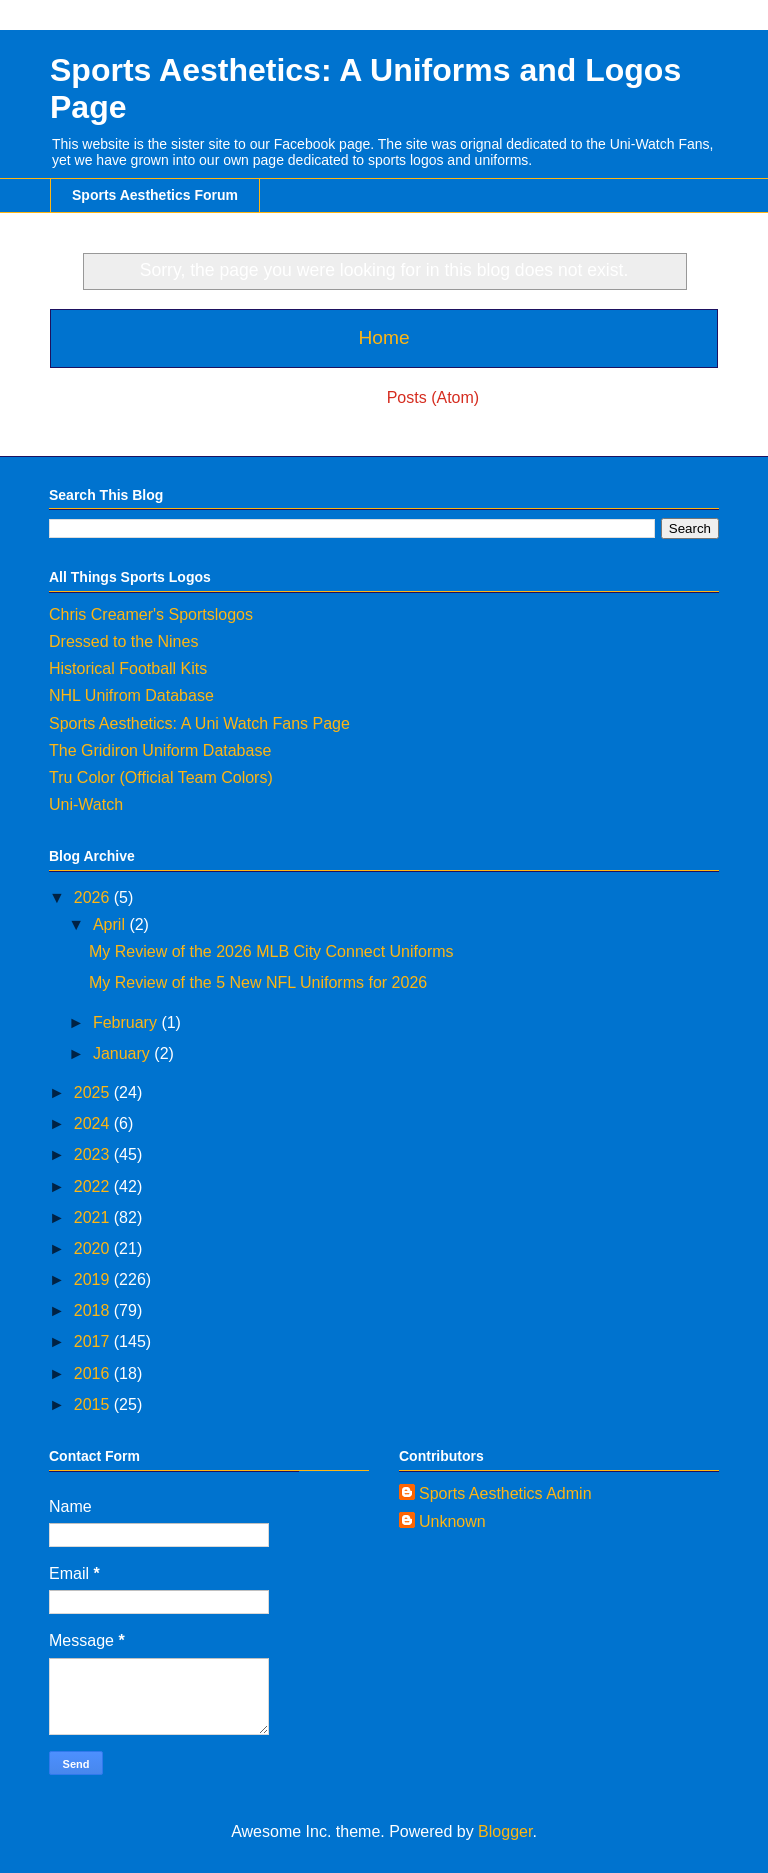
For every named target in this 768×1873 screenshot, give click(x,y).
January (123, 1053)
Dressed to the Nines (123, 641)
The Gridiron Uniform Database (160, 750)
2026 (94, 897)
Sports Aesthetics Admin (505, 1493)
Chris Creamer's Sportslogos (151, 614)
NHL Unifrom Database (131, 695)
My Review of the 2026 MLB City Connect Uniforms (271, 951)
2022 (94, 1186)
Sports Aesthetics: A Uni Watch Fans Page (199, 723)
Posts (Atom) (433, 397)
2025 (94, 1092)
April (111, 924)
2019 (94, 1279)
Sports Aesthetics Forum (155, 195)
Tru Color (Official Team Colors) (161, 777)
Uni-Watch (86, 804)
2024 (94, 1123)
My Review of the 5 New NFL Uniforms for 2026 (258, 982)
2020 (94, 1248)
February (127, 1022)
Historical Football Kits (128, 668)
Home (383, 337)
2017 (94, 1341)
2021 (94, 1217)
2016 (94, 1373)
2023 (94, 1154)
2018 (94, 1310)
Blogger (505, 1831)
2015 (94, 1404)
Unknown (452, 1521)
